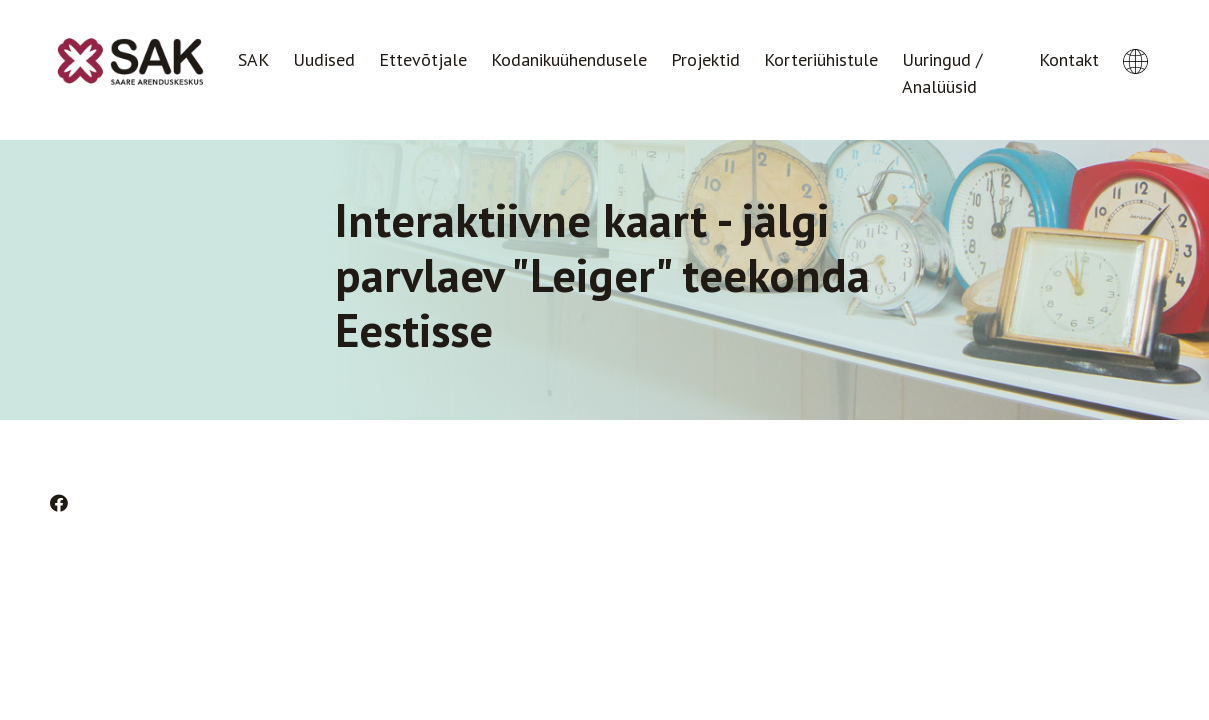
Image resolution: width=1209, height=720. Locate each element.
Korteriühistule (821, 59)
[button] (1135, 43)
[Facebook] (59, 503)
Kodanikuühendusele (569, 59)
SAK (253, 59)
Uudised (324, 59)
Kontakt (1069, 59)
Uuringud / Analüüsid (942, 73)
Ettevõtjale (423, 59)
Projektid (705, 59)
